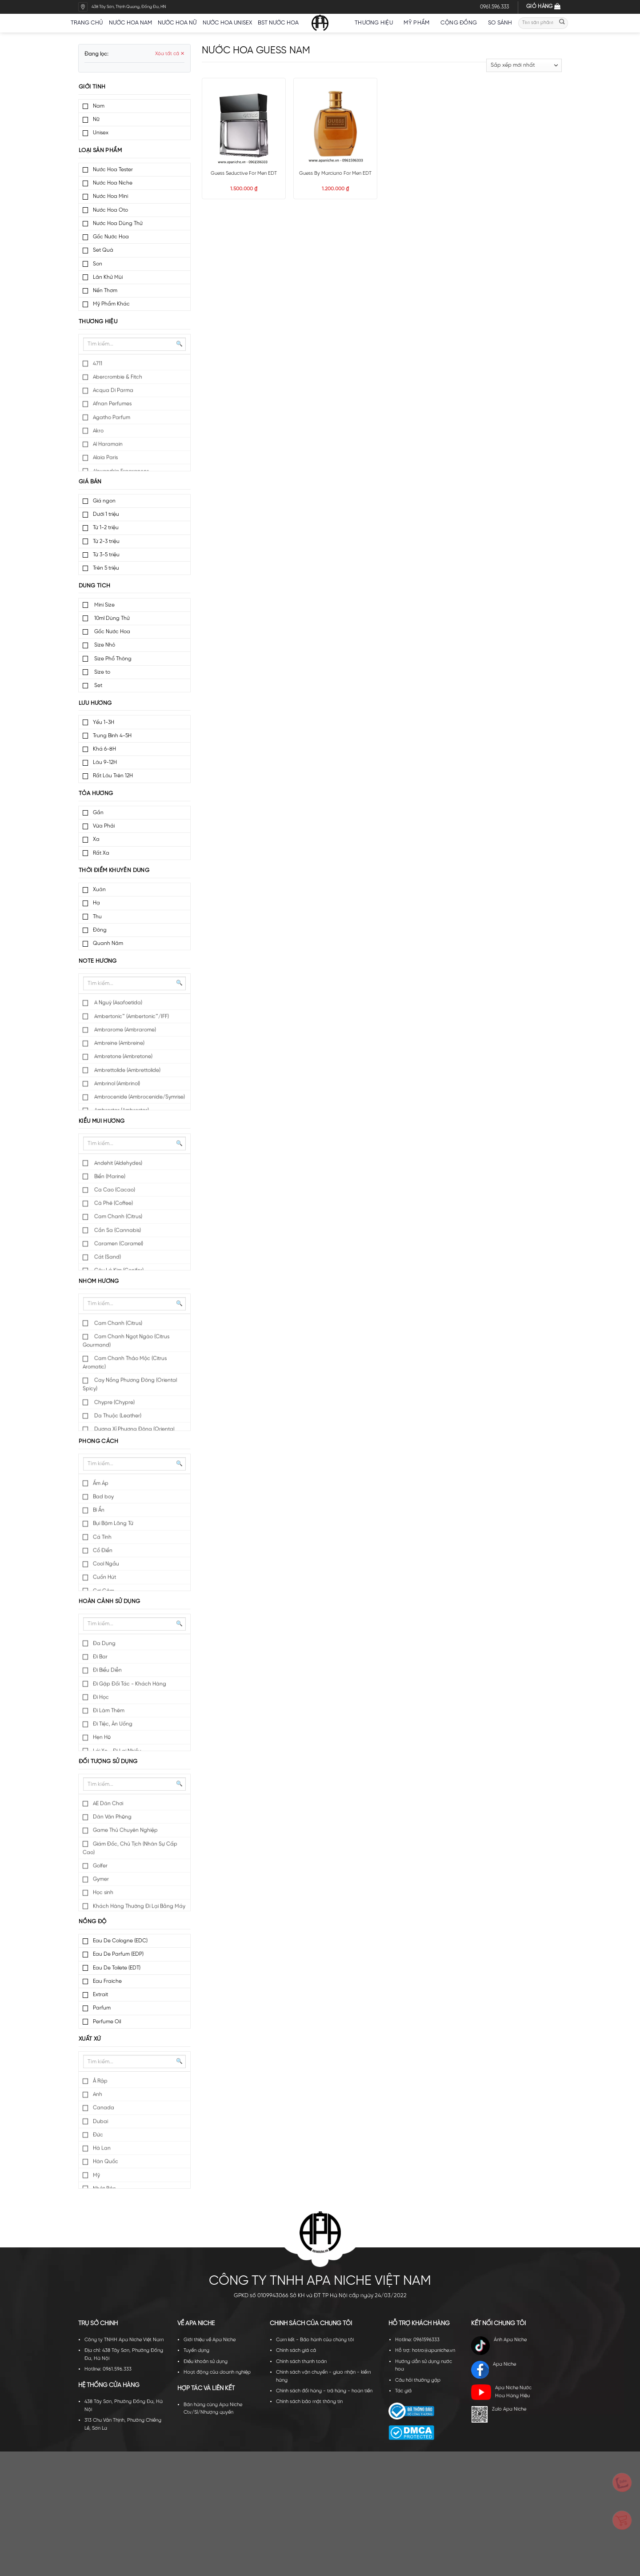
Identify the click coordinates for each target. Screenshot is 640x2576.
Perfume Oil (107, 2022)
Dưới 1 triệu (106, 514)
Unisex (100, 133)
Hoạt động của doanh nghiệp (217, 2372)
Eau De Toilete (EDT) (116, 1968)
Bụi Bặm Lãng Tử (113, 1524)
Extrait (100, 1994)
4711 (97, 364)
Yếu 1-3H (103, 722)
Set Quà (103, 250)
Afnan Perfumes (112, 404)
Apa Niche (493, 2370)
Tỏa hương (96, 793)
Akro (98, 431)
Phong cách (99, 1441)
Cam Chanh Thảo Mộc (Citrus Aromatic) (125, 1363)
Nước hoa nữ (177, 23)
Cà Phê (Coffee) (113, 1203)
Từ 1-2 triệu (106, 527)
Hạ (96, 903)
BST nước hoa (281, 23)
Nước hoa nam (130, 23)
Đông (100, 930)
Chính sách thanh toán (301, 2361)
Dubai (100, 2122)
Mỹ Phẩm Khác (111, 304)
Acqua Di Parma (113, 391)
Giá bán (90, 482)
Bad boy (103, 1497)
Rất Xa (101, 853)
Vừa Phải (104, 826)
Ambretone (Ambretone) (122, 1057)
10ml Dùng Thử (111, 618)
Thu (97, 917)
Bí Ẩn (98, 1510)
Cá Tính (102, 1537)
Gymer (101, 1879)
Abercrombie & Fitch (117, 377)
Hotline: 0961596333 (417, 2340)
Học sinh (103, 1893)
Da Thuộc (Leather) (117, 1416)
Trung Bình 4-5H (112, 736)
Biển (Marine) (109, 1177)
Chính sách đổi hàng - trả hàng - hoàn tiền (324, 2391)
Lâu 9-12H (105, 762)
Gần (98, 813)
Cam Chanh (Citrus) (117, 1217)
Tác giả (403, 2391)
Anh (97, 2095)
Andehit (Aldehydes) (117, 1163)
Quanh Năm (108, 943)
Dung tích (94, 586)
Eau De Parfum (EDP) (118, 1954)
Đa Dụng (104, 1644)
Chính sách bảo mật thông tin (309, 2401)
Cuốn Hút (104, 1577)
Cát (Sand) (107, 1257)
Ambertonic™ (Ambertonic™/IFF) (131, 1017)
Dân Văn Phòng (112, 1817)
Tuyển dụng (196, 2350)
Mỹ (96, 2175)
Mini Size (104, 605)
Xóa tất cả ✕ (169, 53)
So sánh (500, 23)
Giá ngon (104, 501)
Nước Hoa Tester (113, 170)
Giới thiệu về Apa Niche (210, 2340)
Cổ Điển (102, 1551)
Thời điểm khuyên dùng (114, 870)
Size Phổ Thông (112, 659)
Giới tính (92, 87)
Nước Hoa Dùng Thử (118, 223)
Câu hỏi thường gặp (417, 2380)
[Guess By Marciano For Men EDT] (335, 123)
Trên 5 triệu (106, 568)
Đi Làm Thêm (108, 1711)
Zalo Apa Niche (498, 2414)
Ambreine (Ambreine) (118, 1043)
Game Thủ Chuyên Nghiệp (125, 1830)
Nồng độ (93, 1922)
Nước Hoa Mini (110, 196)
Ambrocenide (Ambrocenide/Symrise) (139, 1097)
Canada (103, 2108)
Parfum (102, 2008)
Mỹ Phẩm (419, 23)
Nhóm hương (99, 1281)
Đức (98, 2135)
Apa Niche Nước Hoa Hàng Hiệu (501, 2392)
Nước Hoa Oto (110, 210)
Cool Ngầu (106, 1564)
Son (97, 264)
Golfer (100, 1866)
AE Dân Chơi (108, 1804)
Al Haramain (108, 444)
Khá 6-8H (104, 749)
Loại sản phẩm (100, 150)
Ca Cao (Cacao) (114, 1190)
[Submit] (562, 23)
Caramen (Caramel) (118, 1244)
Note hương (98, 961)
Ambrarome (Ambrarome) (124, 1030)
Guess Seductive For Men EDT (244, 173)
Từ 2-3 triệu (106, 541)
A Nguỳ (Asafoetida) (117, 1003)
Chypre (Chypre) (114, 1403)
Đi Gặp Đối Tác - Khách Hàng (129, 1684)
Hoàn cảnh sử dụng (109, 1601)
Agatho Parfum (111, 418)
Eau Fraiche (107, 1981)
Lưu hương (95, 703)
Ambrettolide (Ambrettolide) (126, 1070)
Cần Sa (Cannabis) (117, 1231)
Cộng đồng (461, 23)
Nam (98, 106)
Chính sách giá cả (296, 2350)
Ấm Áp (100, 1484)
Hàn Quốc (105, 2162)
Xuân (99, 889)
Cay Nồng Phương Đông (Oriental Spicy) (130, 1385)
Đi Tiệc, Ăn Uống (112, 1724)
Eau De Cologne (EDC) (120, 1941)
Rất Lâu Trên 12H (113, 776)
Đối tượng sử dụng (108, 1761)
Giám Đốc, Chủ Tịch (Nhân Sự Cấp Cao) (130, 1848)
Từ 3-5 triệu (106, 555)
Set (97, 685)
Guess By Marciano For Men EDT (335, 173)
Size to (101, 672)
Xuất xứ (90, 2039)
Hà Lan (102, 2148)
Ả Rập (100, 2081)
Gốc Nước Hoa (111, 237)
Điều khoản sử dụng (206, 2361)
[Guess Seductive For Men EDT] (243, 123)
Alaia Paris (105, 458)
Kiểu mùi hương (101, 1121)
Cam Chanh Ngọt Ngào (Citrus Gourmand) (126, 1341)
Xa (96, 839)
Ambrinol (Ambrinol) (116, 1084)
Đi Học (101, 1697)
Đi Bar (100, 1657)
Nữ (96, 119)
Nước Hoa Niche (112, 183)
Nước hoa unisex (227, 23)
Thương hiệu (376, 23)
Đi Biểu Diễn (107, 1670)
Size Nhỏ (104, 645)
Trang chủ (87, 23)
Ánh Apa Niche (499, 2345)
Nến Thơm (105, 290)
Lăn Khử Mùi (108, 277)
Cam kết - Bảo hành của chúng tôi (315, 2340)
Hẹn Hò (102, 1737)
